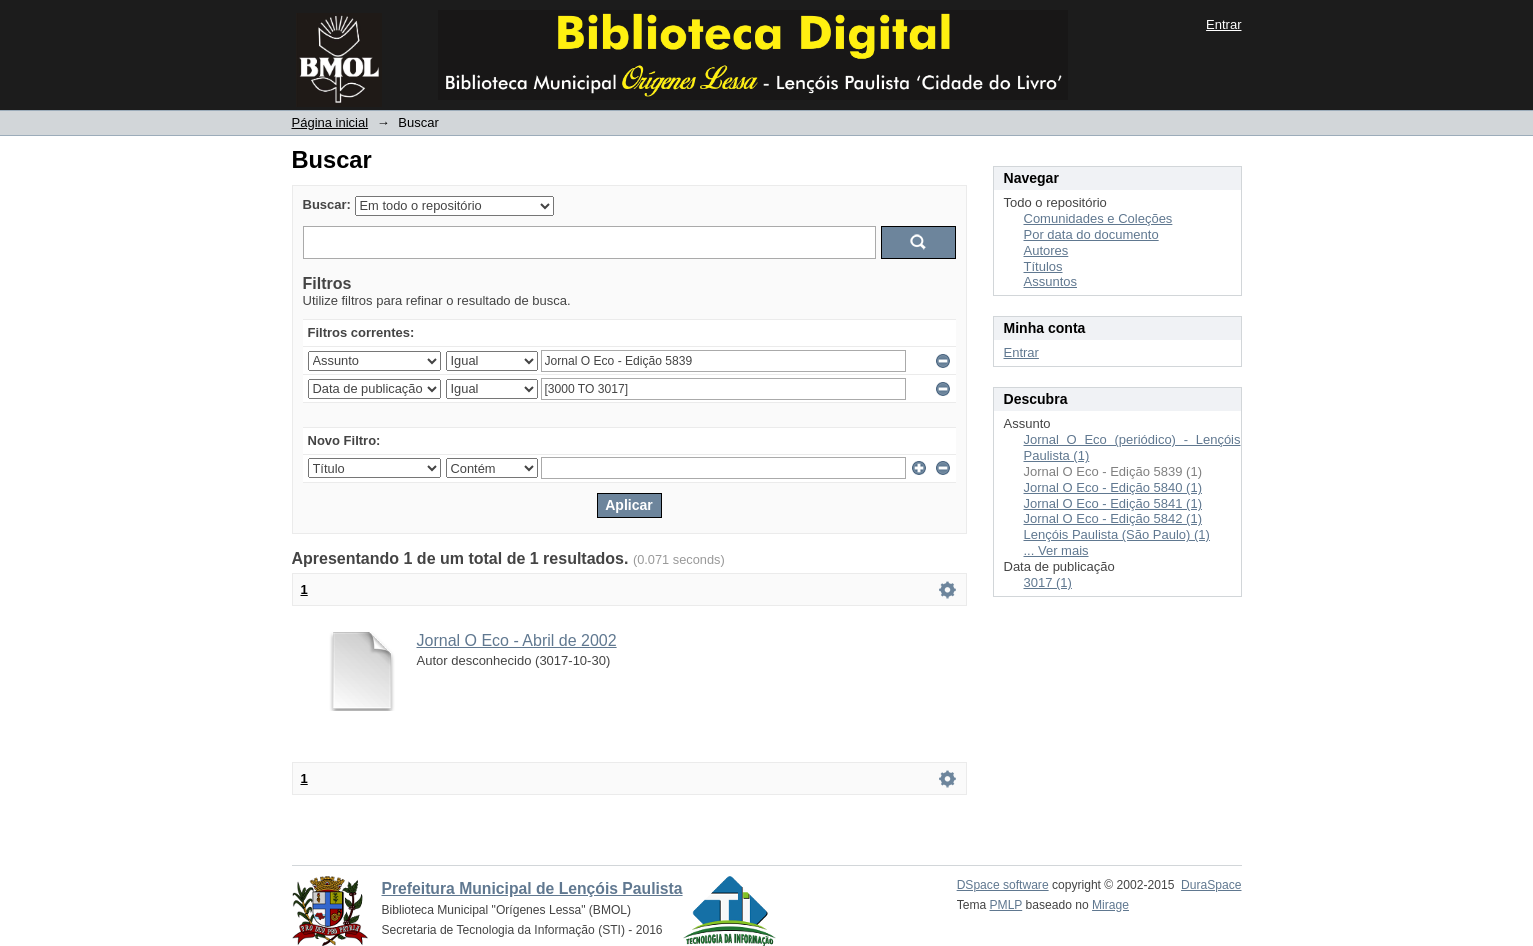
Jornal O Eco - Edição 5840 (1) (1113, 487)
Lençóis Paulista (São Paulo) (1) (1117, 534)
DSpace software (1003, 885)
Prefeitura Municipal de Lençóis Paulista (532, 888)
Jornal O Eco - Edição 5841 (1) (1113, 503)
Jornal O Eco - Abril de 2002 (517, 640)
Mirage (1110, 905)
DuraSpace (1211, 885)
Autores (1046, 250)
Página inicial (330, 122)
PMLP (1006, 905)
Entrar (1223, 24)
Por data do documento (1091, 234)
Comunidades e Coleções (1098, 218)
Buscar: (327, 204)
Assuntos (1050, 281)
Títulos (1043, 266)
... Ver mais (1056, 550)
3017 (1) (1048, 582)
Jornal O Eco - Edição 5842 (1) (1113, 518)
